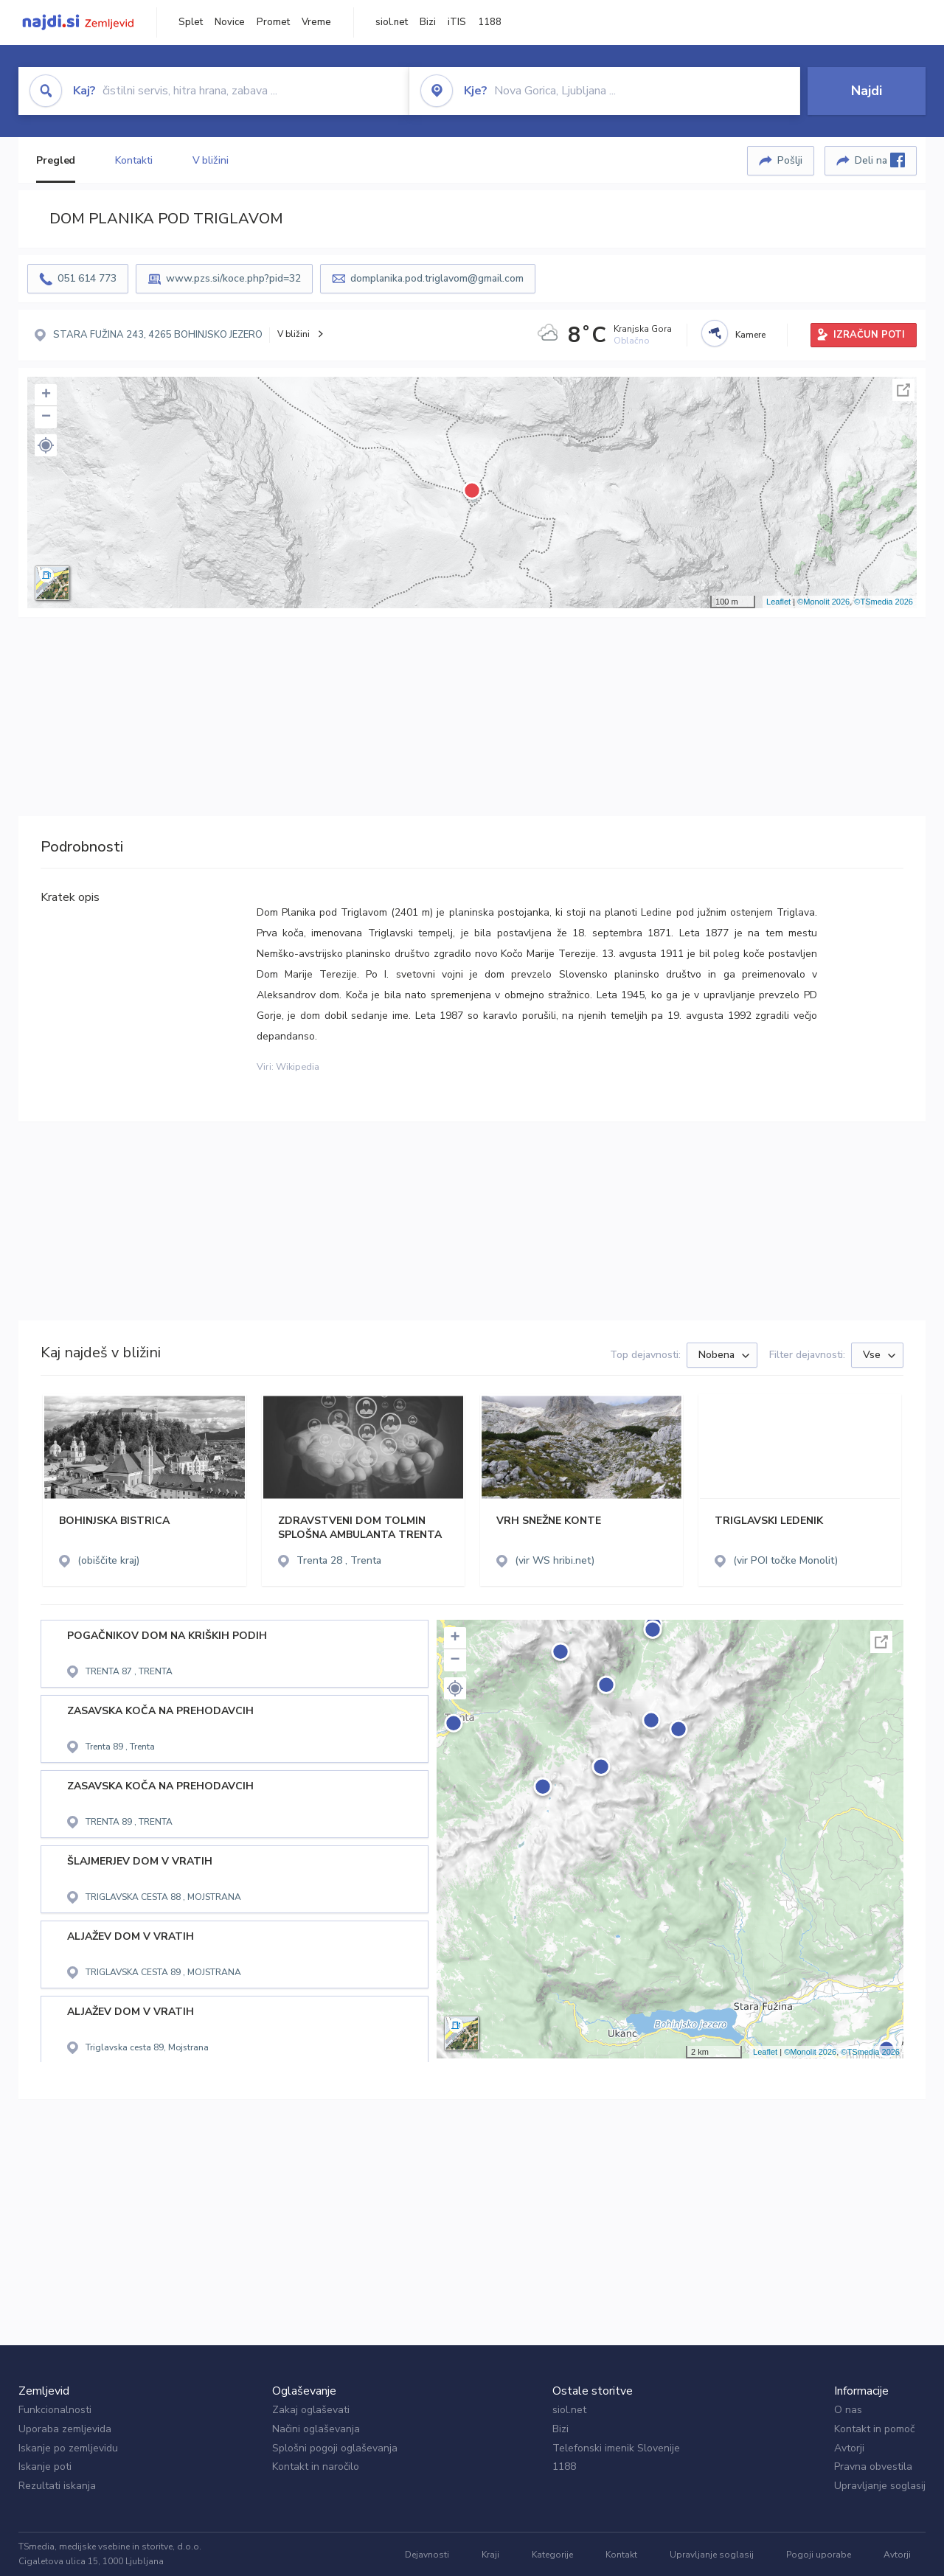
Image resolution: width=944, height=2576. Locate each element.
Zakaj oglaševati (311, 2410)
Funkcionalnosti (54, 2410)
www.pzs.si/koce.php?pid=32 (233, 278)
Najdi (866, 91)
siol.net (391, 22)
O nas (848, 2410)
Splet (190, 22)
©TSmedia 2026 (883, 601)
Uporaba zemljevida (64, 2429)
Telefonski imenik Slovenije (616, 2448)
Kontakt (621, 2555)
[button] (46, 445)
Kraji (490, 2555)
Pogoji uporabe (818, 2555)
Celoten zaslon (903, 390)
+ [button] (46, 395)
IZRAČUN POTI (869, 334)
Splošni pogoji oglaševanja (335, 2448)
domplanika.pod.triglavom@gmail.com (437, 278)
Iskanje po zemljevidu (68, 2448)
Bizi (428, 22)
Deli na (880, 160)
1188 (490, 22)
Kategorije (552, 2555)
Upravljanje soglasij (880, 2486)
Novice (230, 22)
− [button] (46, 417)
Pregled (55, 160)
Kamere (750, 335)
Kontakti (133, 160)
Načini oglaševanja (316, 2429)
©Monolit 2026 (823, 601)
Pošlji (789, 160)
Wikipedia (297, 1066)
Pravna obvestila (873, 2467)
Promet (273, 22)
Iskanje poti (45, 2467)
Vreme (316, 22)
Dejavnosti (427, 2555)
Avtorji (849, 2448)
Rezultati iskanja (57, 2486)
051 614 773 (87, 278)
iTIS (457, 22)
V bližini (210, 160)
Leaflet (778, 601)
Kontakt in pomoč (874, 2429)
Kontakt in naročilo (315, 2467)
